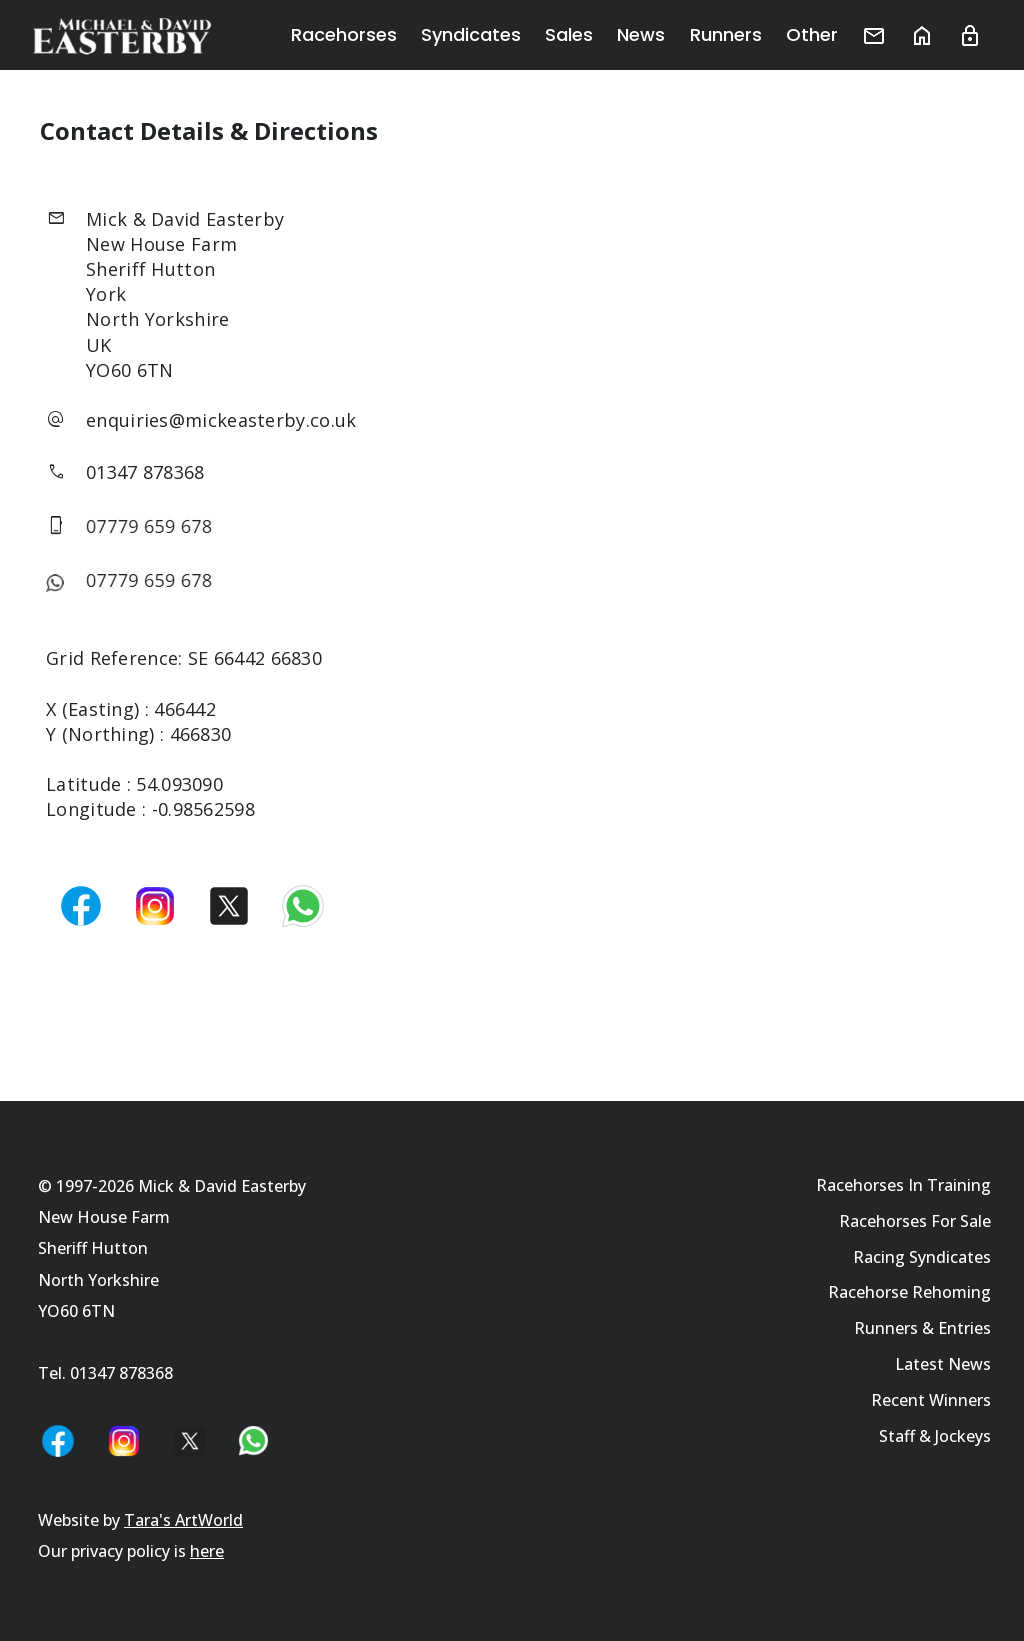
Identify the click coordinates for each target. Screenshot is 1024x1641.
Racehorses (345, 34)
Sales (570, 34)
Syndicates (472, 34)
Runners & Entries (922, 1328)
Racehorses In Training (903, 1185)
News (642, 34)
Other (812, 34)
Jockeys (963, 1436)
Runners (726, 34)
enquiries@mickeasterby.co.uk (221, 420)
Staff (897, 1436)
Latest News (943, 1364)
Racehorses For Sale (915, 1221)
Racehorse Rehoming (909, 1292)
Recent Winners (931, 1400)
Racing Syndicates (922, 1257)
